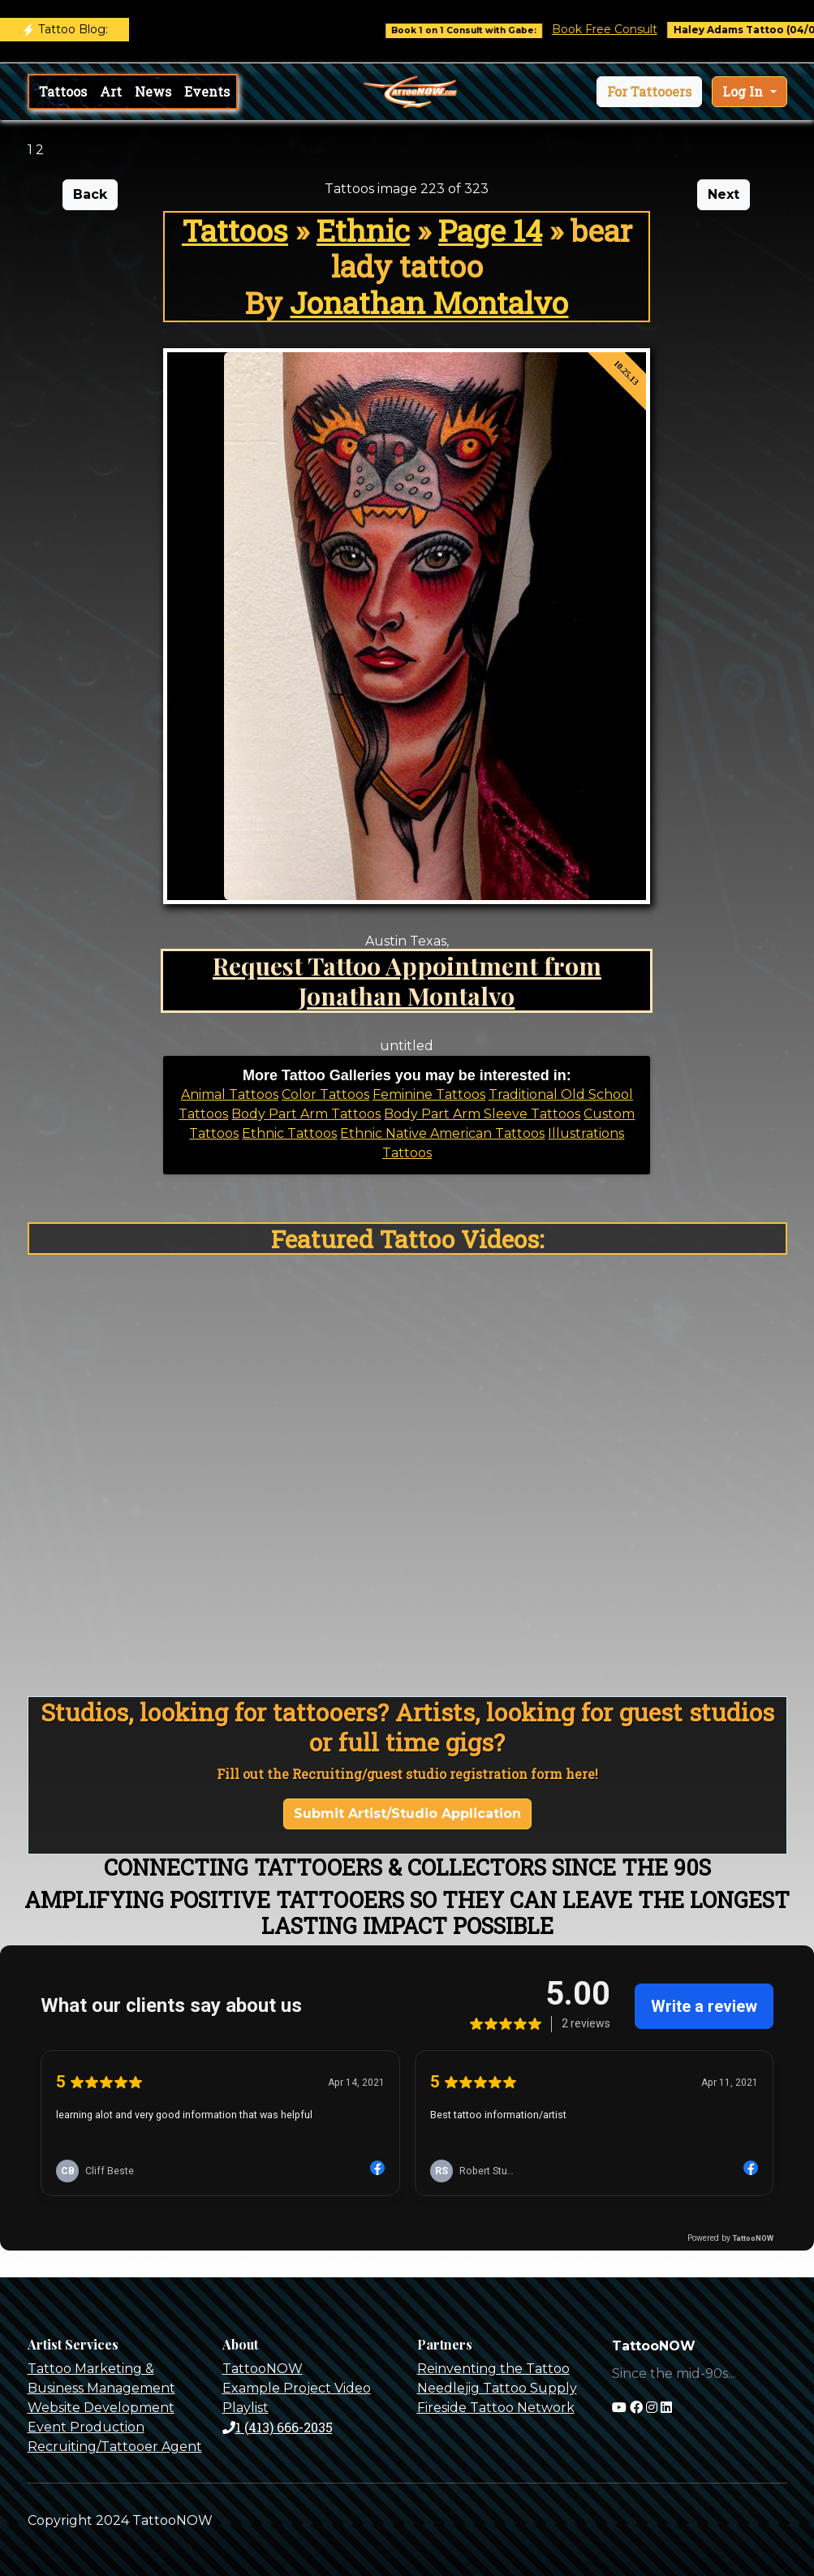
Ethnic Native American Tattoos (442, 1133)
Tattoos (63, 91)
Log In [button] (744, 91)
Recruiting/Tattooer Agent (115, 2446)
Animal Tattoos (229, 1094)
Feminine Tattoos (429, 1094)
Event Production (86, 2427)
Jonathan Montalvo (429, 302)
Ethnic (363, 230)
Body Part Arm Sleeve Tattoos (482, 1114)
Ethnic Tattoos (289, 1133)
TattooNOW (262, 2368)
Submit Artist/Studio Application (407, 1813)
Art (111, 91)
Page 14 (490, 230)
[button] (649, 91)
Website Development (101, 2407)
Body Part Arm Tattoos (306, 1114)
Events (207, 91)
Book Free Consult (617, 29)
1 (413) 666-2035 (277, 2427)
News (153, 91)
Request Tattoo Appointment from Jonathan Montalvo (407, 980)
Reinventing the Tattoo (493, 2368)
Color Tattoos (325, 1094)
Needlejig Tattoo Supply (497, 2388)
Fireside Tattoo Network (496, 2407)
